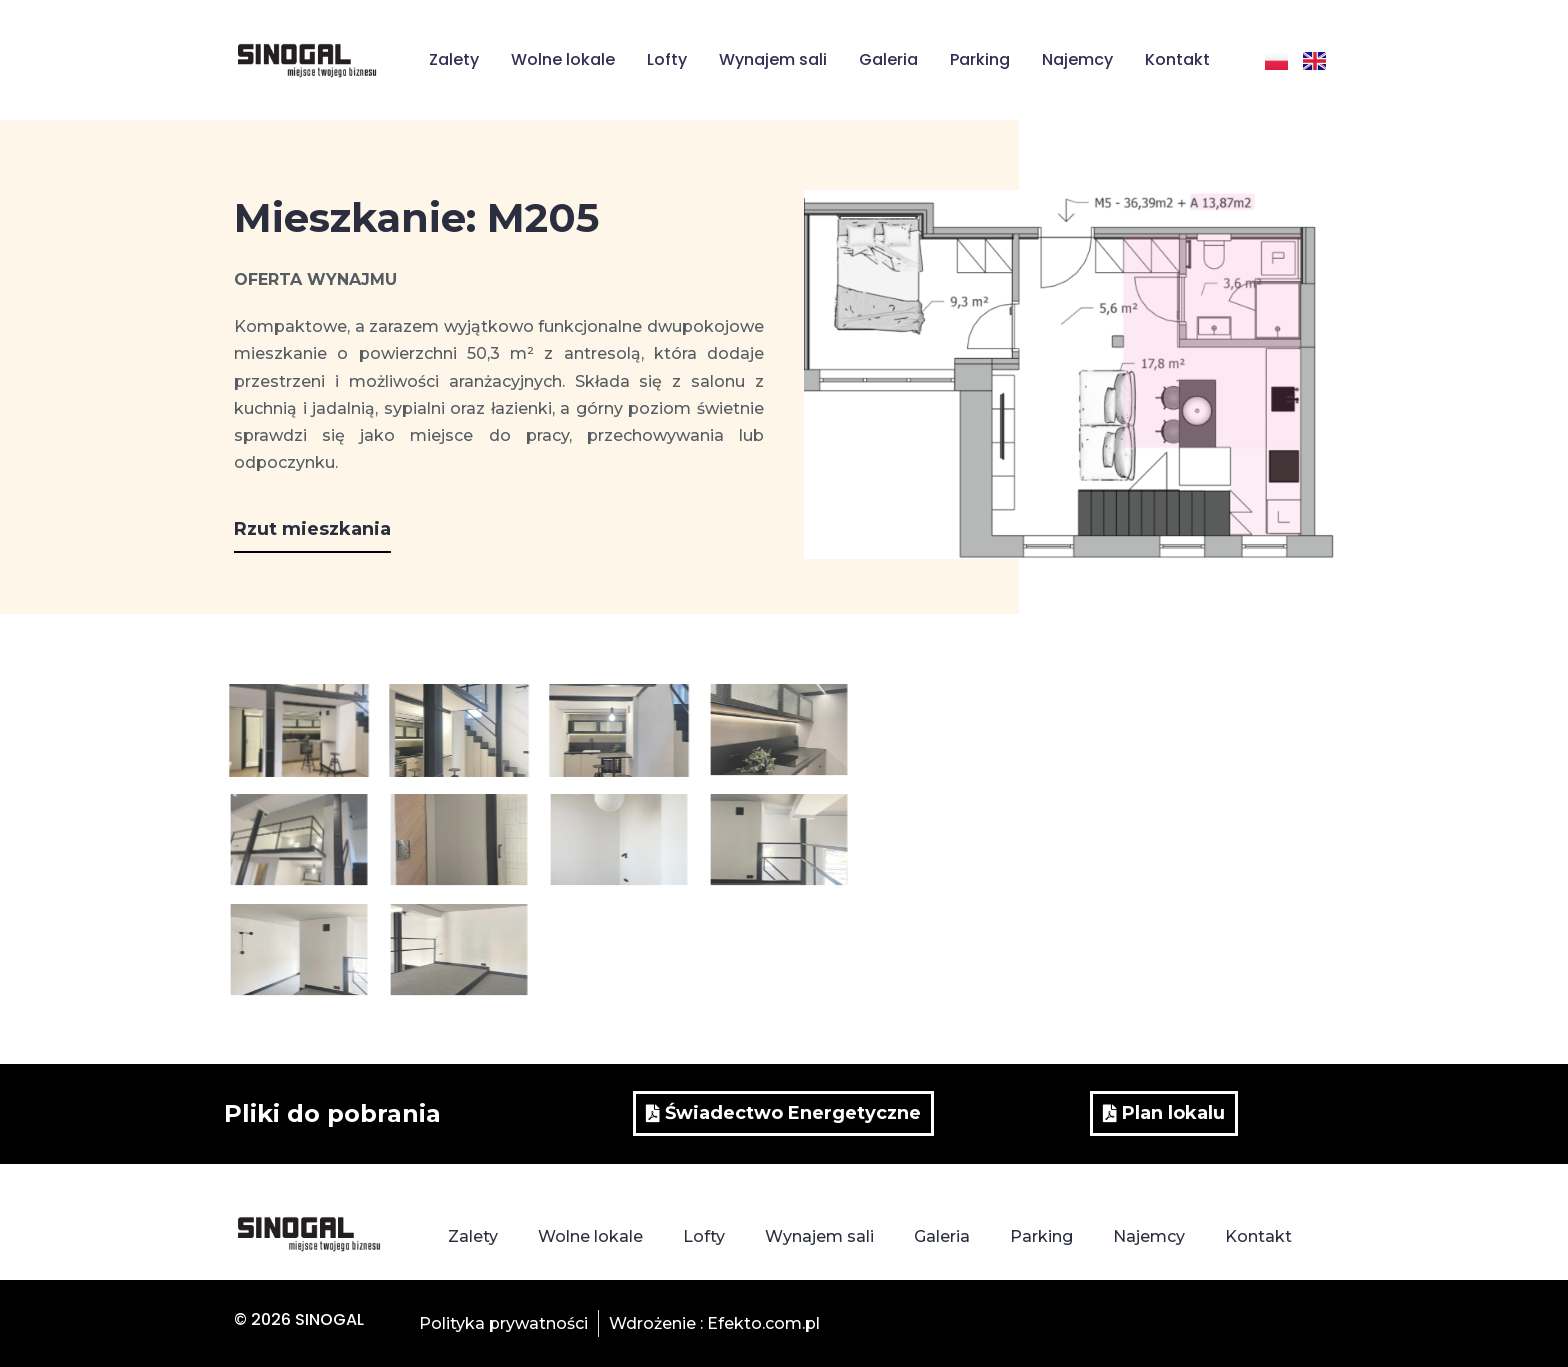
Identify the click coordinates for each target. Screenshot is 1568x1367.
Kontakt (1177, 59)
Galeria (888, 59)
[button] (312, 536)
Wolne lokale (563, 59)
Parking (980, 59)
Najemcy (1077, 59)
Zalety (454, 59)
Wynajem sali (773, 59)
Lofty (667, 59)
